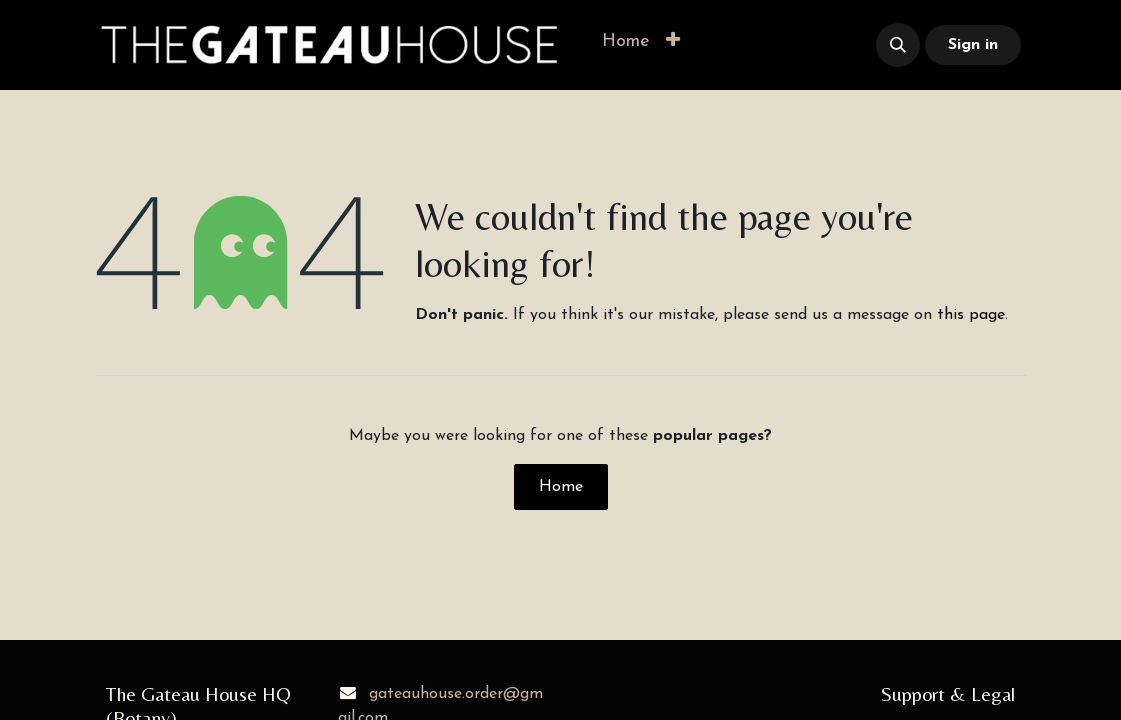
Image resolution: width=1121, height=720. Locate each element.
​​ (773, 45)
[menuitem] (626, 41)
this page (971, 315)
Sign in (973, 45)
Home (561, 487)
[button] (673, 41)
